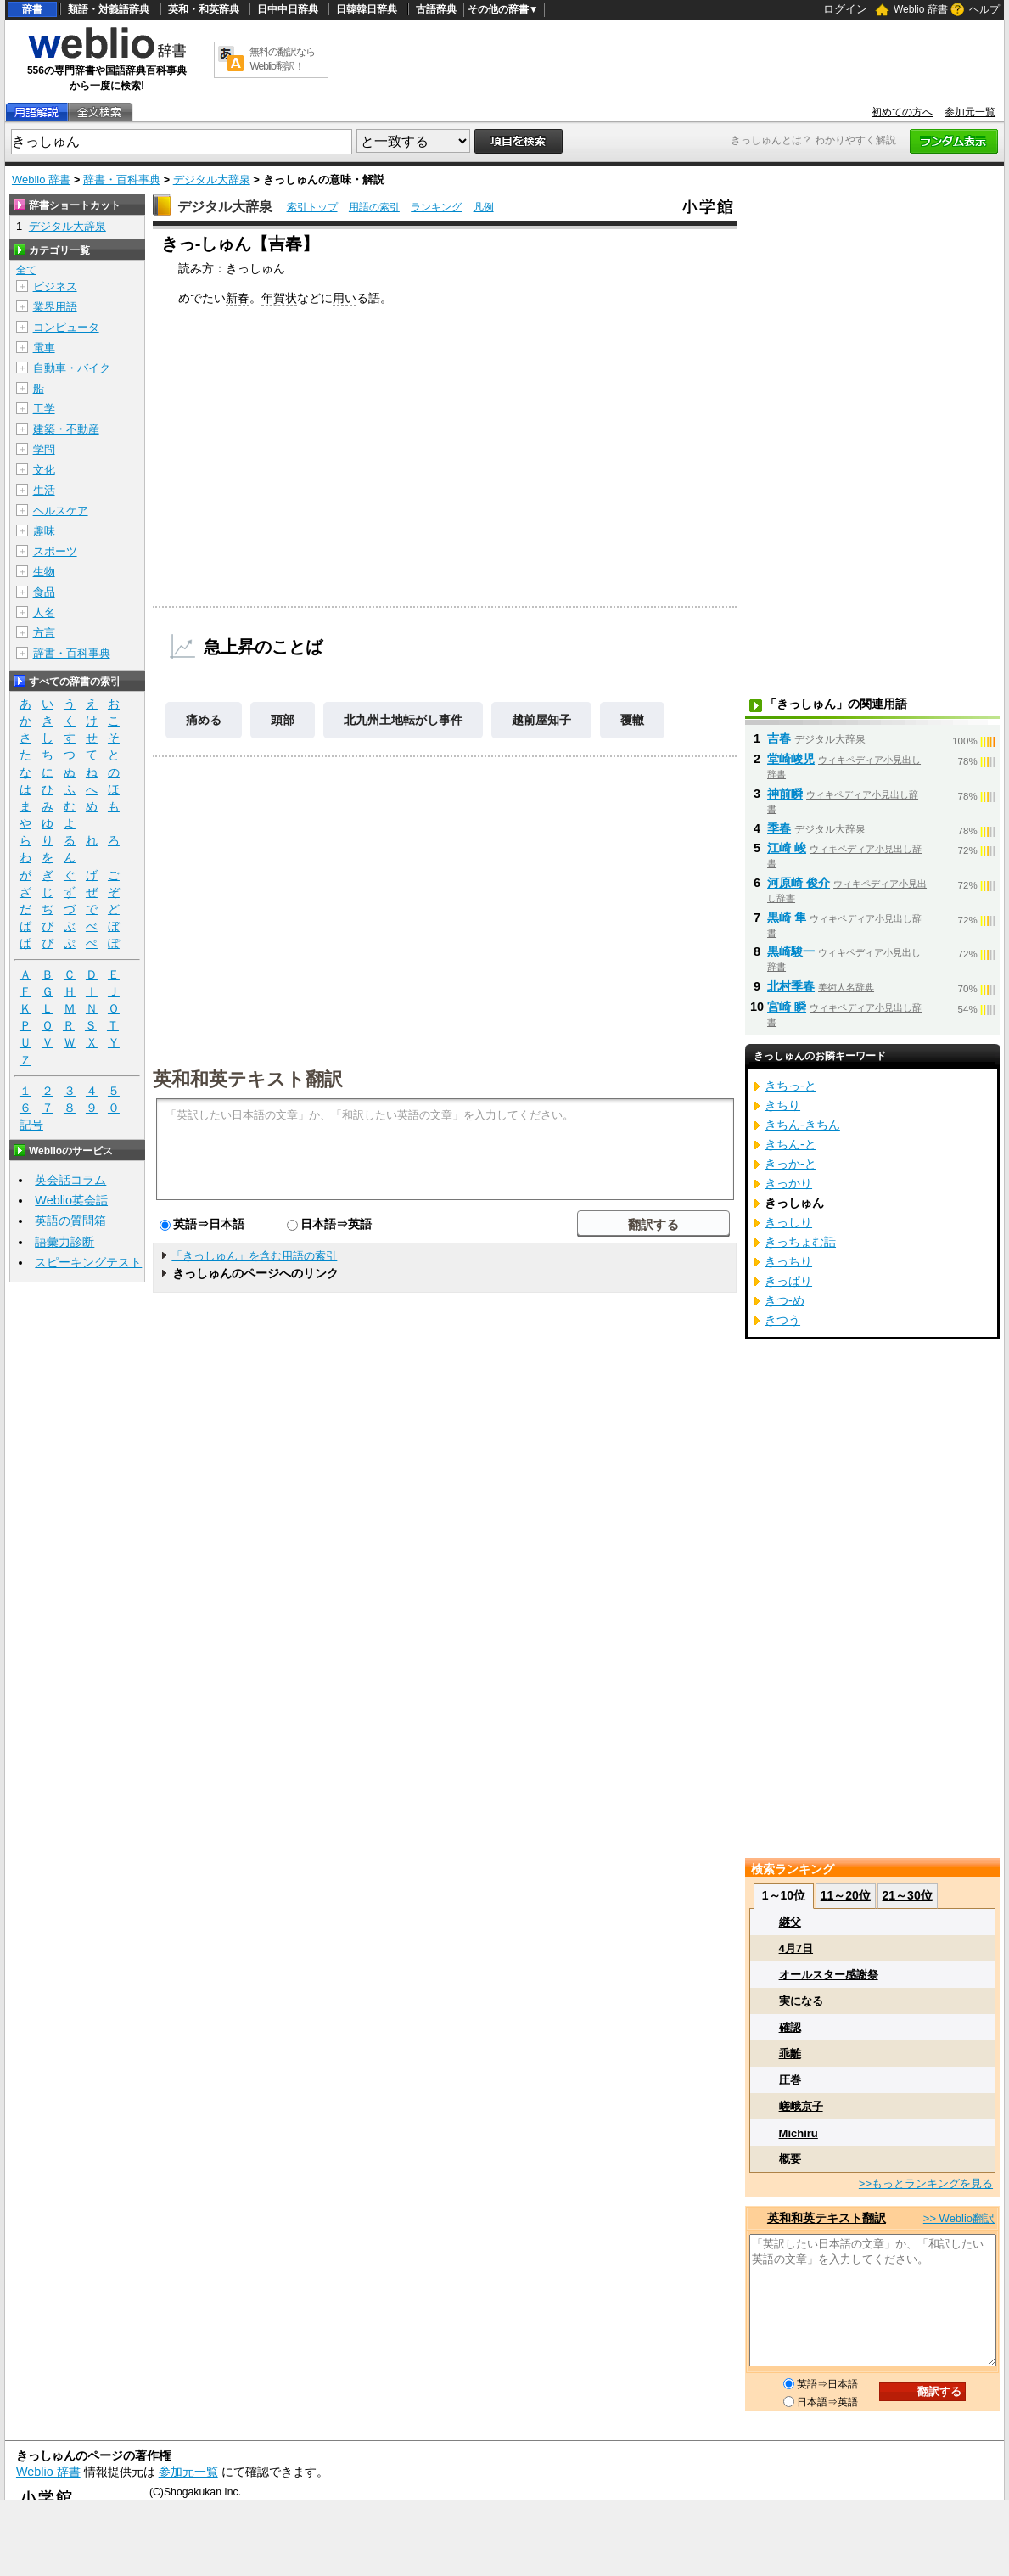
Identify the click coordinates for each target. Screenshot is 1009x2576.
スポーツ (55, 551)
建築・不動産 (66, 429)
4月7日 (796, 1948)
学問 (44, 449)
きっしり (788, 1222)
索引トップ (312, 207)
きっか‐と (790, 1163)
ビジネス (55, 286)
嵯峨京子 (801, 2106)
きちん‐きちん (802, 1124)
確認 (790, 2027)
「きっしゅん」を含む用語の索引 (254, 1255)
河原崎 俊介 (798, 883)
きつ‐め (784, 1300)
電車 (44, 347)
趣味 (44, 531)
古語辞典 (436, 9)
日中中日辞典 (287, 9)
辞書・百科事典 (121, 179)
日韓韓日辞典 (366, 9)
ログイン (845, 9)
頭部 (282, 720)
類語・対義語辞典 (108, 9)
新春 (237, 298)
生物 (44, 571)
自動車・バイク (71, 368)
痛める (203, 720)
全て (26, 270)
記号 (31, 1125)
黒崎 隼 (786, 917)
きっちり (788, 1261)
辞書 (32, 9)
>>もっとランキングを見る (926, 2183)
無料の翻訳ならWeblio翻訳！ (282, 59)
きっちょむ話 (800, 1242)
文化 (44, 469)
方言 (44, 632)
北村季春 (791, 986)
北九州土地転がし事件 (403, 720)
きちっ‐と (790, 1085)
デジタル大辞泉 (211, 179)
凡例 (484, 207)
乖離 (790, 2053)
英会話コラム (70, 1180)
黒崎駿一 (791, 951)
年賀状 (279, 298)
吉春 (779, 738)
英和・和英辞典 (203, 9)
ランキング (436, 207)
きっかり (788, 1183)
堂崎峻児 (791, 759)
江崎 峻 (786, 848)
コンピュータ (66, 327)
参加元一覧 (970, 112)
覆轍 (632, 720)
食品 (44, 592)
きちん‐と (790, 1144)
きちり (782, 1105)
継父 (790, 1922)
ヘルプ (984, 9)
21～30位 (908, 1895)
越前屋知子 (541, 720)
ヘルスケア (60, 510)
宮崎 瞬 (786, 1006)
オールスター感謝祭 (828, 1974)
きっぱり (788, 1281)
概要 (790, 2158)
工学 (44, 408)
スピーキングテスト (88, 1262)
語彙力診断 (64, 1242)
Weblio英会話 (71, 1200)
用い (344, 298)
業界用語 (55, 306)
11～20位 (846, 1895)
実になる (801, 2001)
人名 (44, 612)
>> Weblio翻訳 (959, 2218)
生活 (44, 490)
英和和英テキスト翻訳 (248, 1078)
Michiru (798, 2133)
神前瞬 (785, 793)
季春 (779, 828)
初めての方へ (902, 112)
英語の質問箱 (70, 1220)
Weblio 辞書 (921, 9)
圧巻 (790, 2080)
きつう (782, 1320)
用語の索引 (374, 207)
